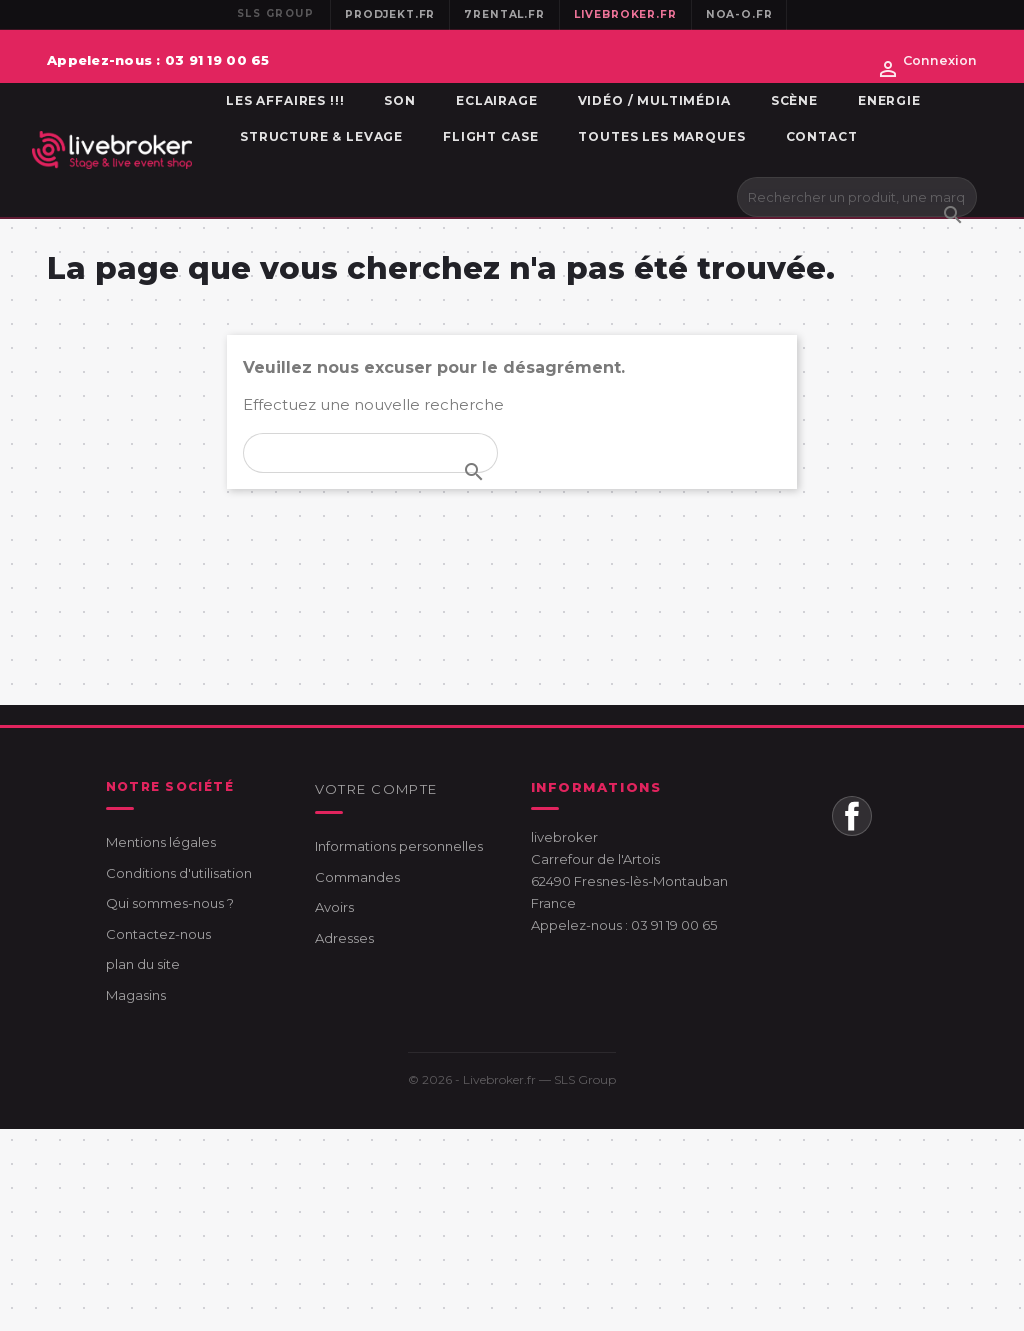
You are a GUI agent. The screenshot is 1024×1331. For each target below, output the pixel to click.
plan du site (143, 964)
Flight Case (490, 136)
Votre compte (376, 789)
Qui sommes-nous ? (170, 903)
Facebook (852, 816)
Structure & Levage (321, 136)
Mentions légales (161, 842)
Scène (794, 100)
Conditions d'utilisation (179, 873)
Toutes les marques (661, 136)
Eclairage (497, 100)
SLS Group (585, 1079)
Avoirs (334, 907)
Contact (822, 136)
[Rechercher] (857, 197)
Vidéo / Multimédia (654, 100)
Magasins (136, 995)
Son (400, 100)
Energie (889, 100)
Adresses (344, 938)
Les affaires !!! (285, 100)
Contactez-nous (158, 934)
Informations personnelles (399, 846)
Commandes (357, 877)
